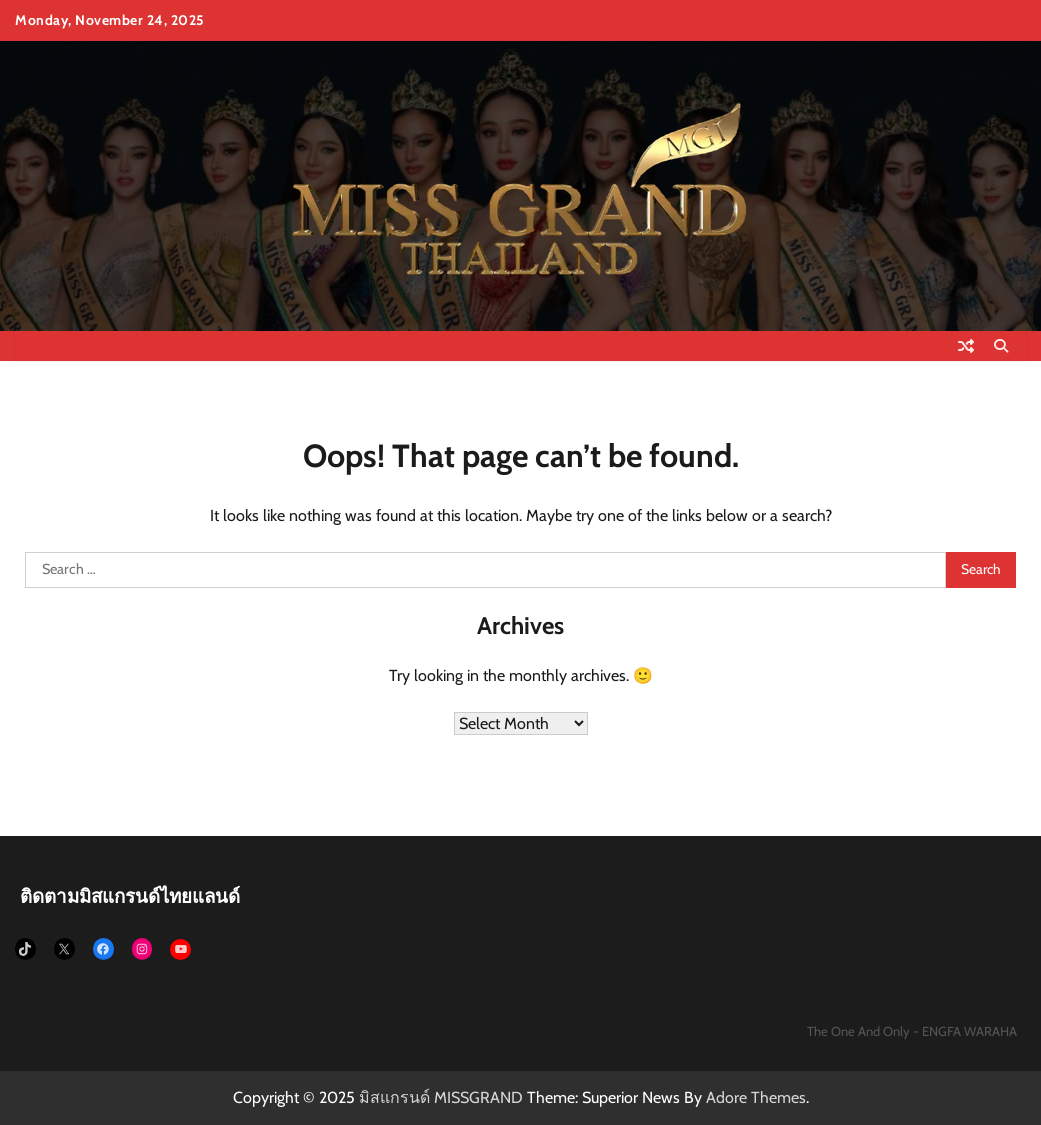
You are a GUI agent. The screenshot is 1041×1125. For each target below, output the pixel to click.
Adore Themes (756, 1097)
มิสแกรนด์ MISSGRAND (441, 1097)
